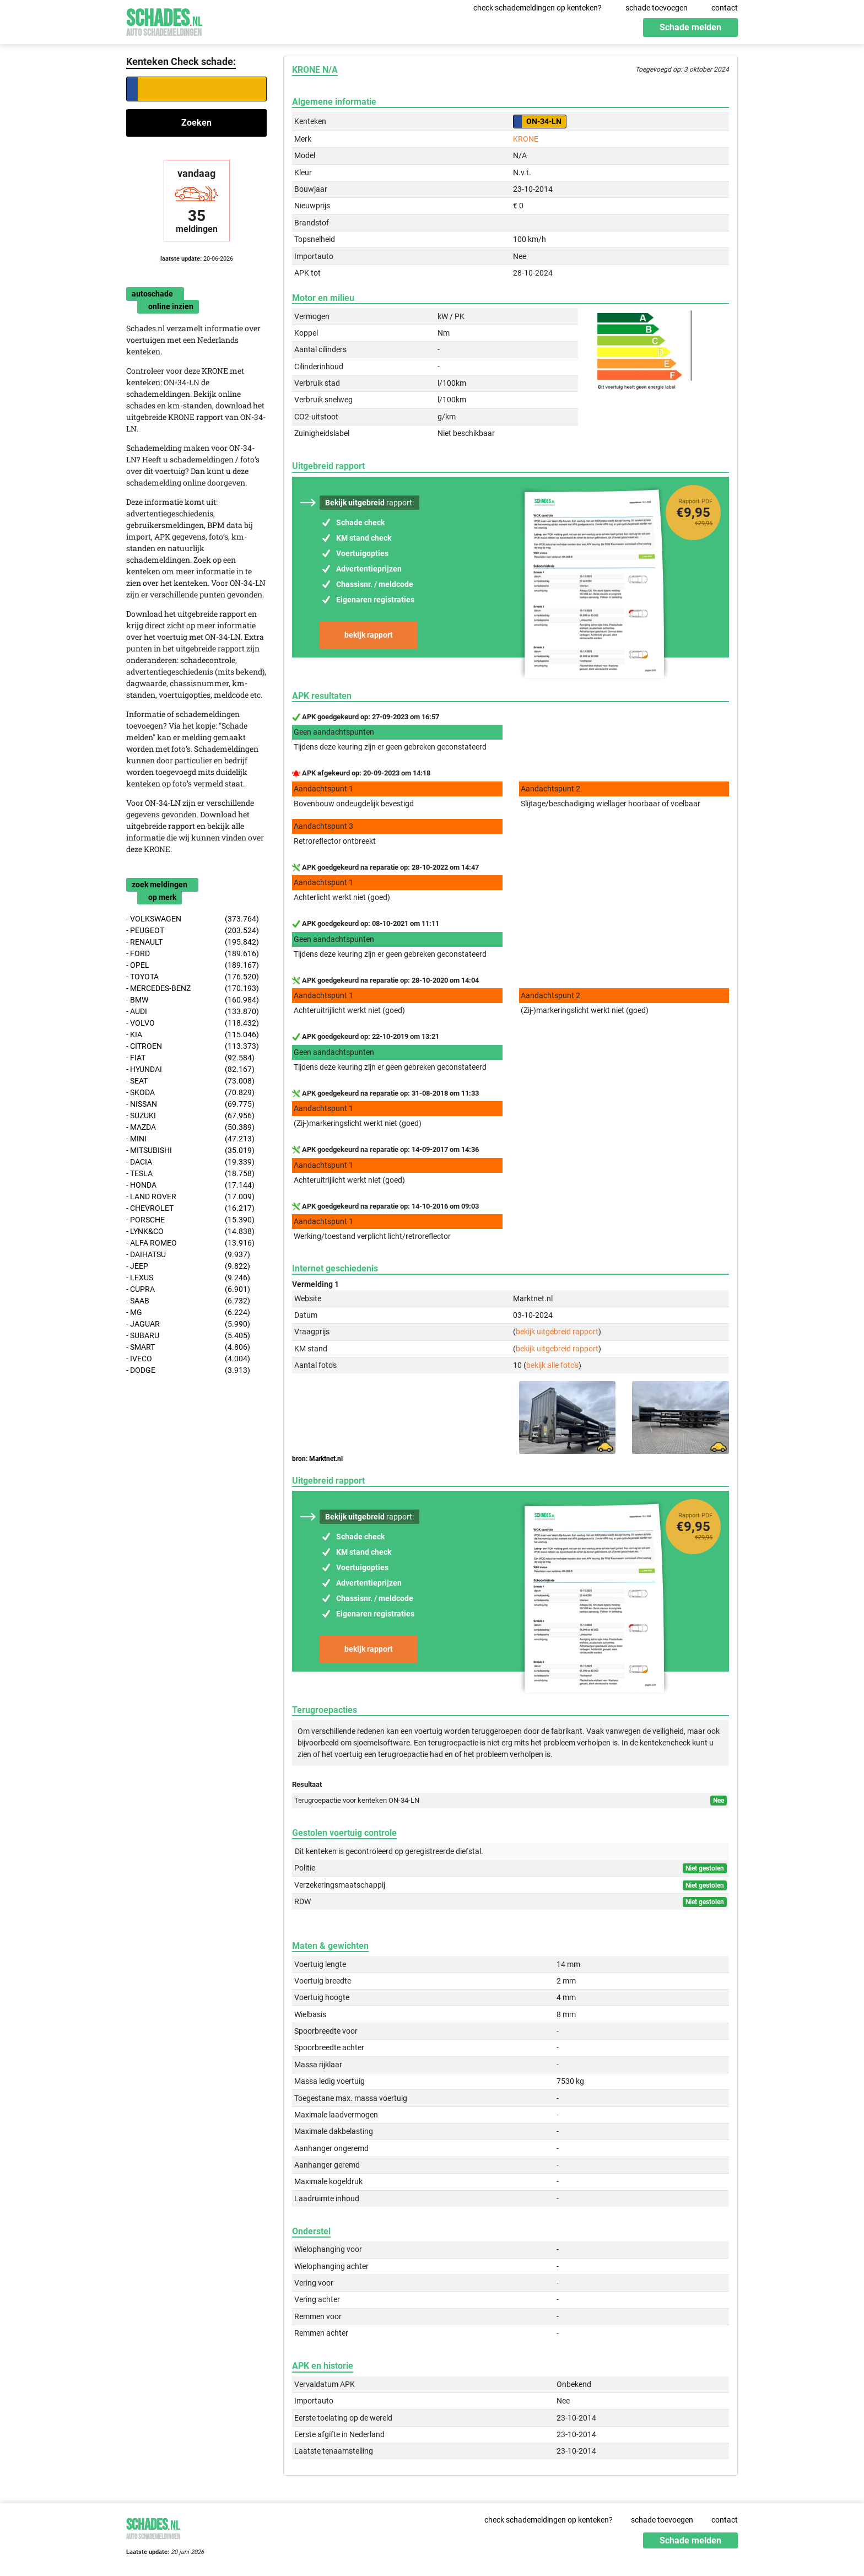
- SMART (188, 1347)
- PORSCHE (190, 1220)
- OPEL (192, 965)
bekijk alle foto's (552, 1365)
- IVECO (188, 1359)
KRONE (525, 138)
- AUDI (192, 1011)
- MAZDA (190, 1127)
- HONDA (190, 1185)
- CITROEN (192, 1046)
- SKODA (190, 1092)
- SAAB (188, 1301)
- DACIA (190, 1162)
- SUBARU (188, 1335)
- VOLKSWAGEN (192, 919)
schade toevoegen (656, 7)
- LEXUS (188, 1278)
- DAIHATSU (188, 1254)
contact (724, 7)
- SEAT (190, 1081)
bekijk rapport (368, 634)
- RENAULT (192, 942)
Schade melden (690, 27)
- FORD (192, 954)
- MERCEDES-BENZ (192, 988)
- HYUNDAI (190, 1069)
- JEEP (188, 1266)
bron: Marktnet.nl (317, 1459)
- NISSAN (190, 1104)
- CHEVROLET (190, 1208)
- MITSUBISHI (190, 1150)
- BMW (192, 1000)
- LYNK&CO (190, 1231)
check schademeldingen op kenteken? (537, 7)
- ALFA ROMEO (190, 1243)
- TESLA (190, 1173)
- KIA (192, 1035)
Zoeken (196, 122)
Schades (164, 20)
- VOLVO (192, 1023)
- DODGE (188, 1370)
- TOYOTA (192, 977)
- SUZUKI (190, 1116)
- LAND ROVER (190, 1197)
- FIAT (190, 1058)
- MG (188, 1312)
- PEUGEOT (192, 930)
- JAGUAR (188, 1324)
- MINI (190, 1139)
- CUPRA (188, 1289)
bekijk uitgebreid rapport (557, 1331)
